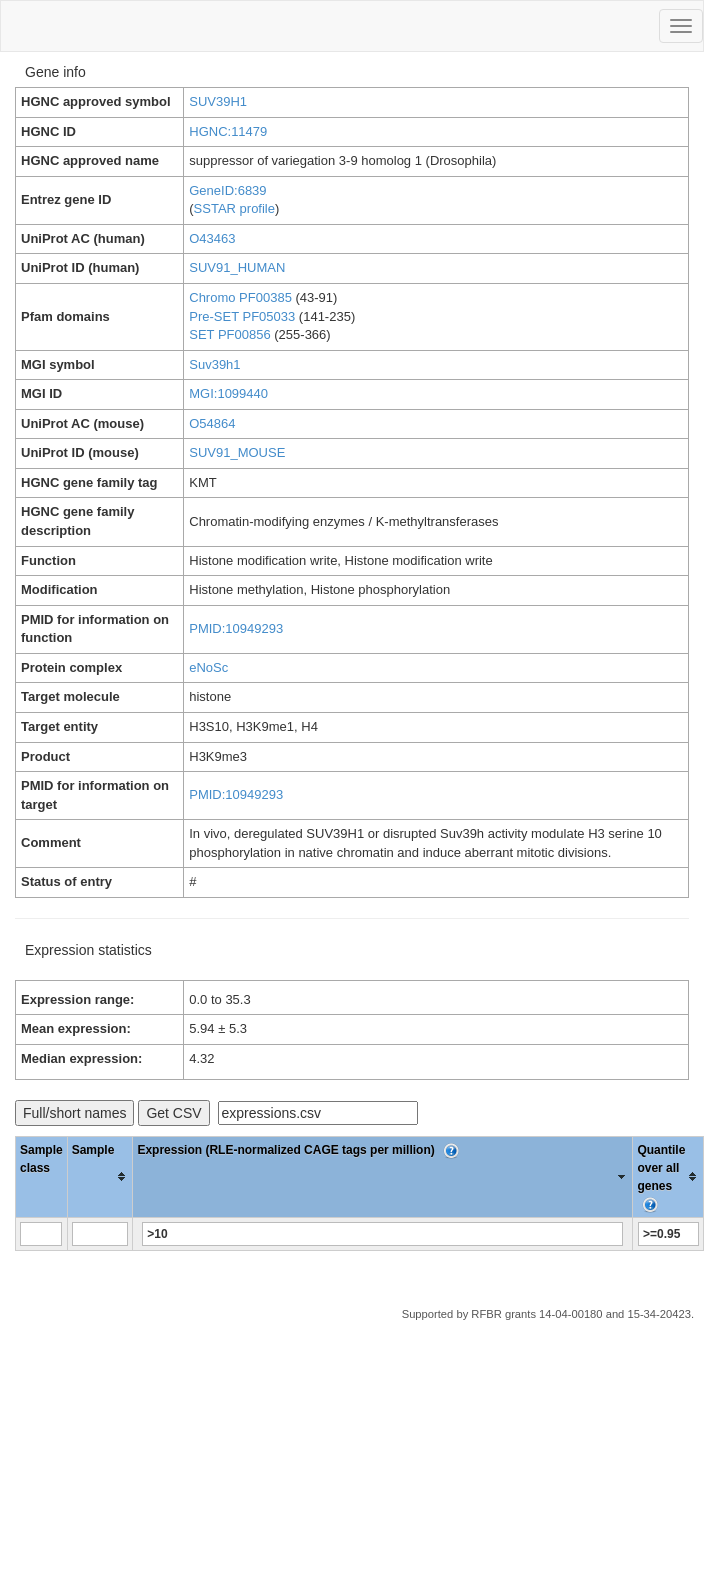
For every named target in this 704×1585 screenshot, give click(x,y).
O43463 (212, 238)
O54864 (212, 423)
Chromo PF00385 (240, 297)
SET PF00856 (229, 334)
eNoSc (208, 667)
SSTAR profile (234, 208)
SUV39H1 (218, 101)
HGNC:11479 (228, 131)
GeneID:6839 (227, 190)
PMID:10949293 (236, 628)
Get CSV (173, 1113)
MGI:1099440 (228, 393)
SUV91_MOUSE (237, 452)
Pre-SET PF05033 (242, 316)
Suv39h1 (214, 364)
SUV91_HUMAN (237, 267)
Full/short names (74, 1113)
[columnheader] (100, 1176)
